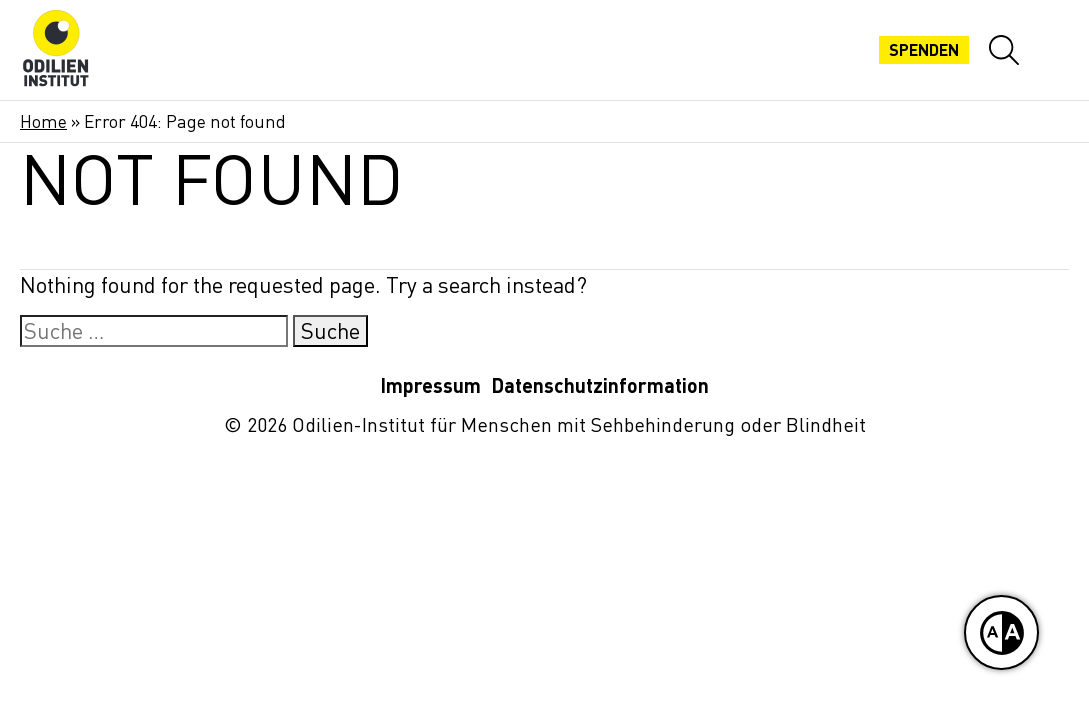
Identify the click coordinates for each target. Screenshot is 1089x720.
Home (43, 121)
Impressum (430, 385)
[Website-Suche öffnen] (1004, 50)
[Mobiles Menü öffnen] (1054, 50)
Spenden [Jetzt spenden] (924, 50)
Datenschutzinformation (600, 385)
